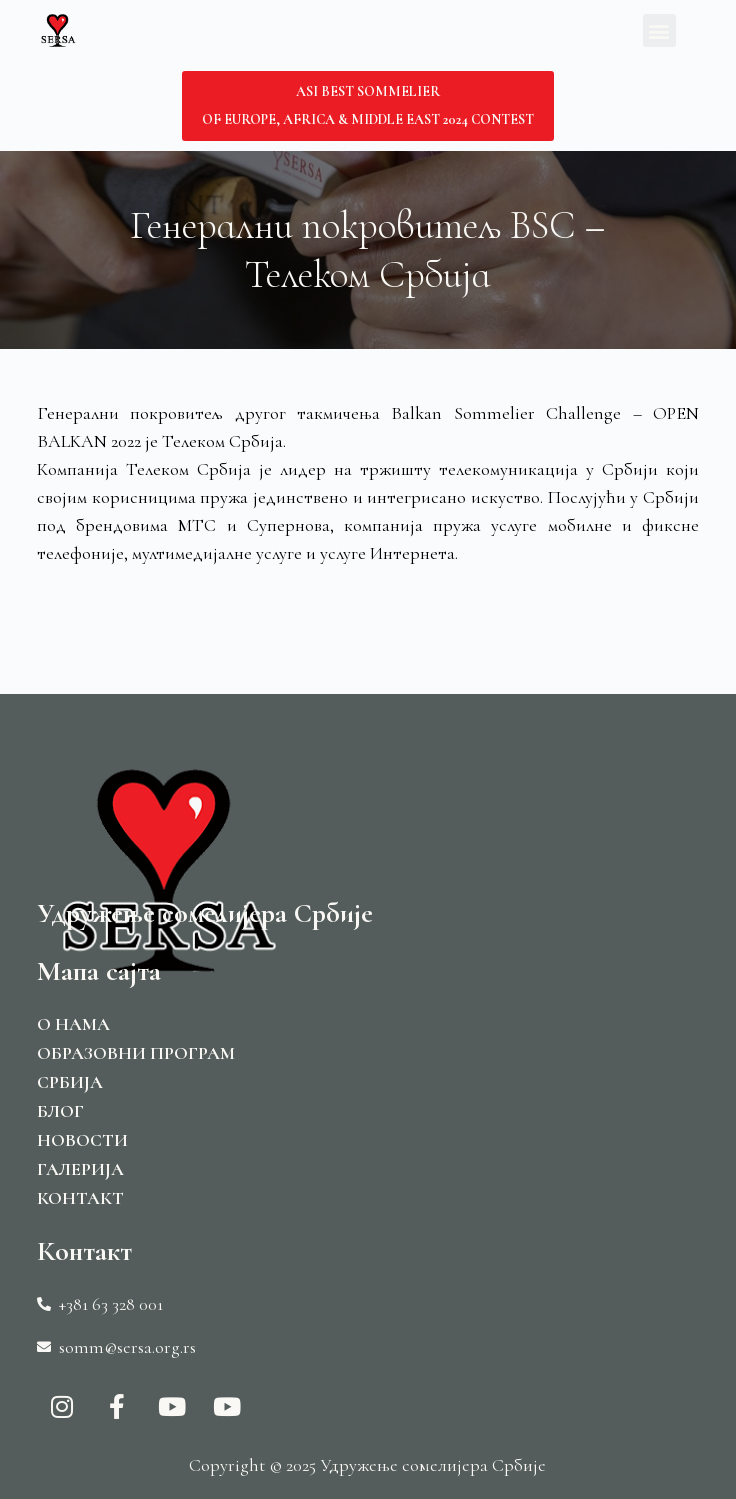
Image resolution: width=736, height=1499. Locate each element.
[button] (659, 30)
